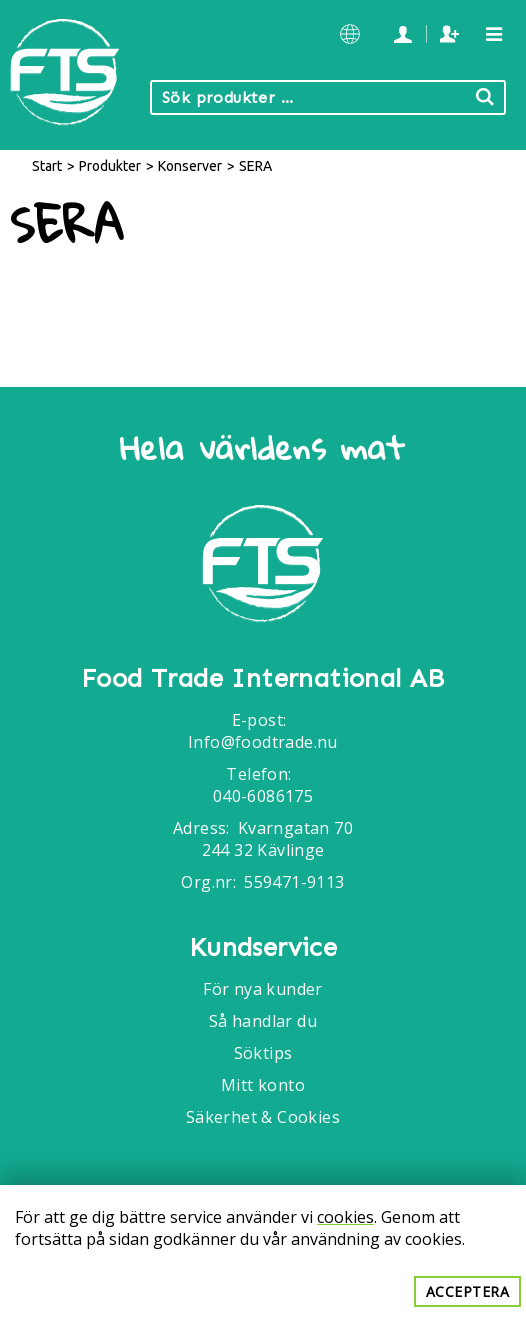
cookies (345, 1217)
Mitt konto (263, 1085)
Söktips (263, 1053)
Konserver (190, 166)
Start (47, 166)
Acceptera (468, 1291)
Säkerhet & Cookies (263, 1117)
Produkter (110, 166)
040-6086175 (263, 796)
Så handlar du (263, 1021)
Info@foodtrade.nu (263, 742)
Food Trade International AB (263, 679)
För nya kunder (263, 989)
